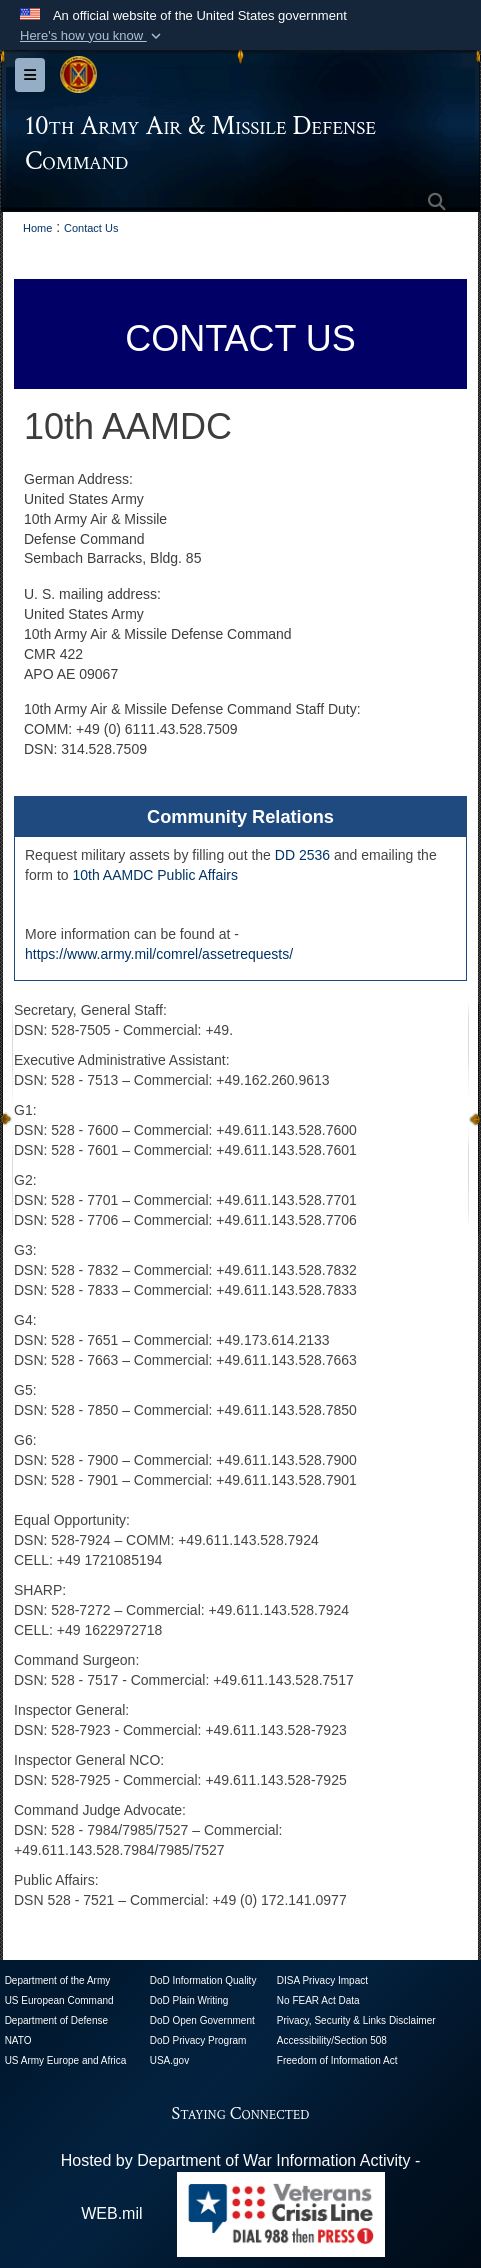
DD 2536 (302, 855)
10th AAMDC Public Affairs (154, 875)
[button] (92, 36)
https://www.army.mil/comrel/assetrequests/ (159, 954)
